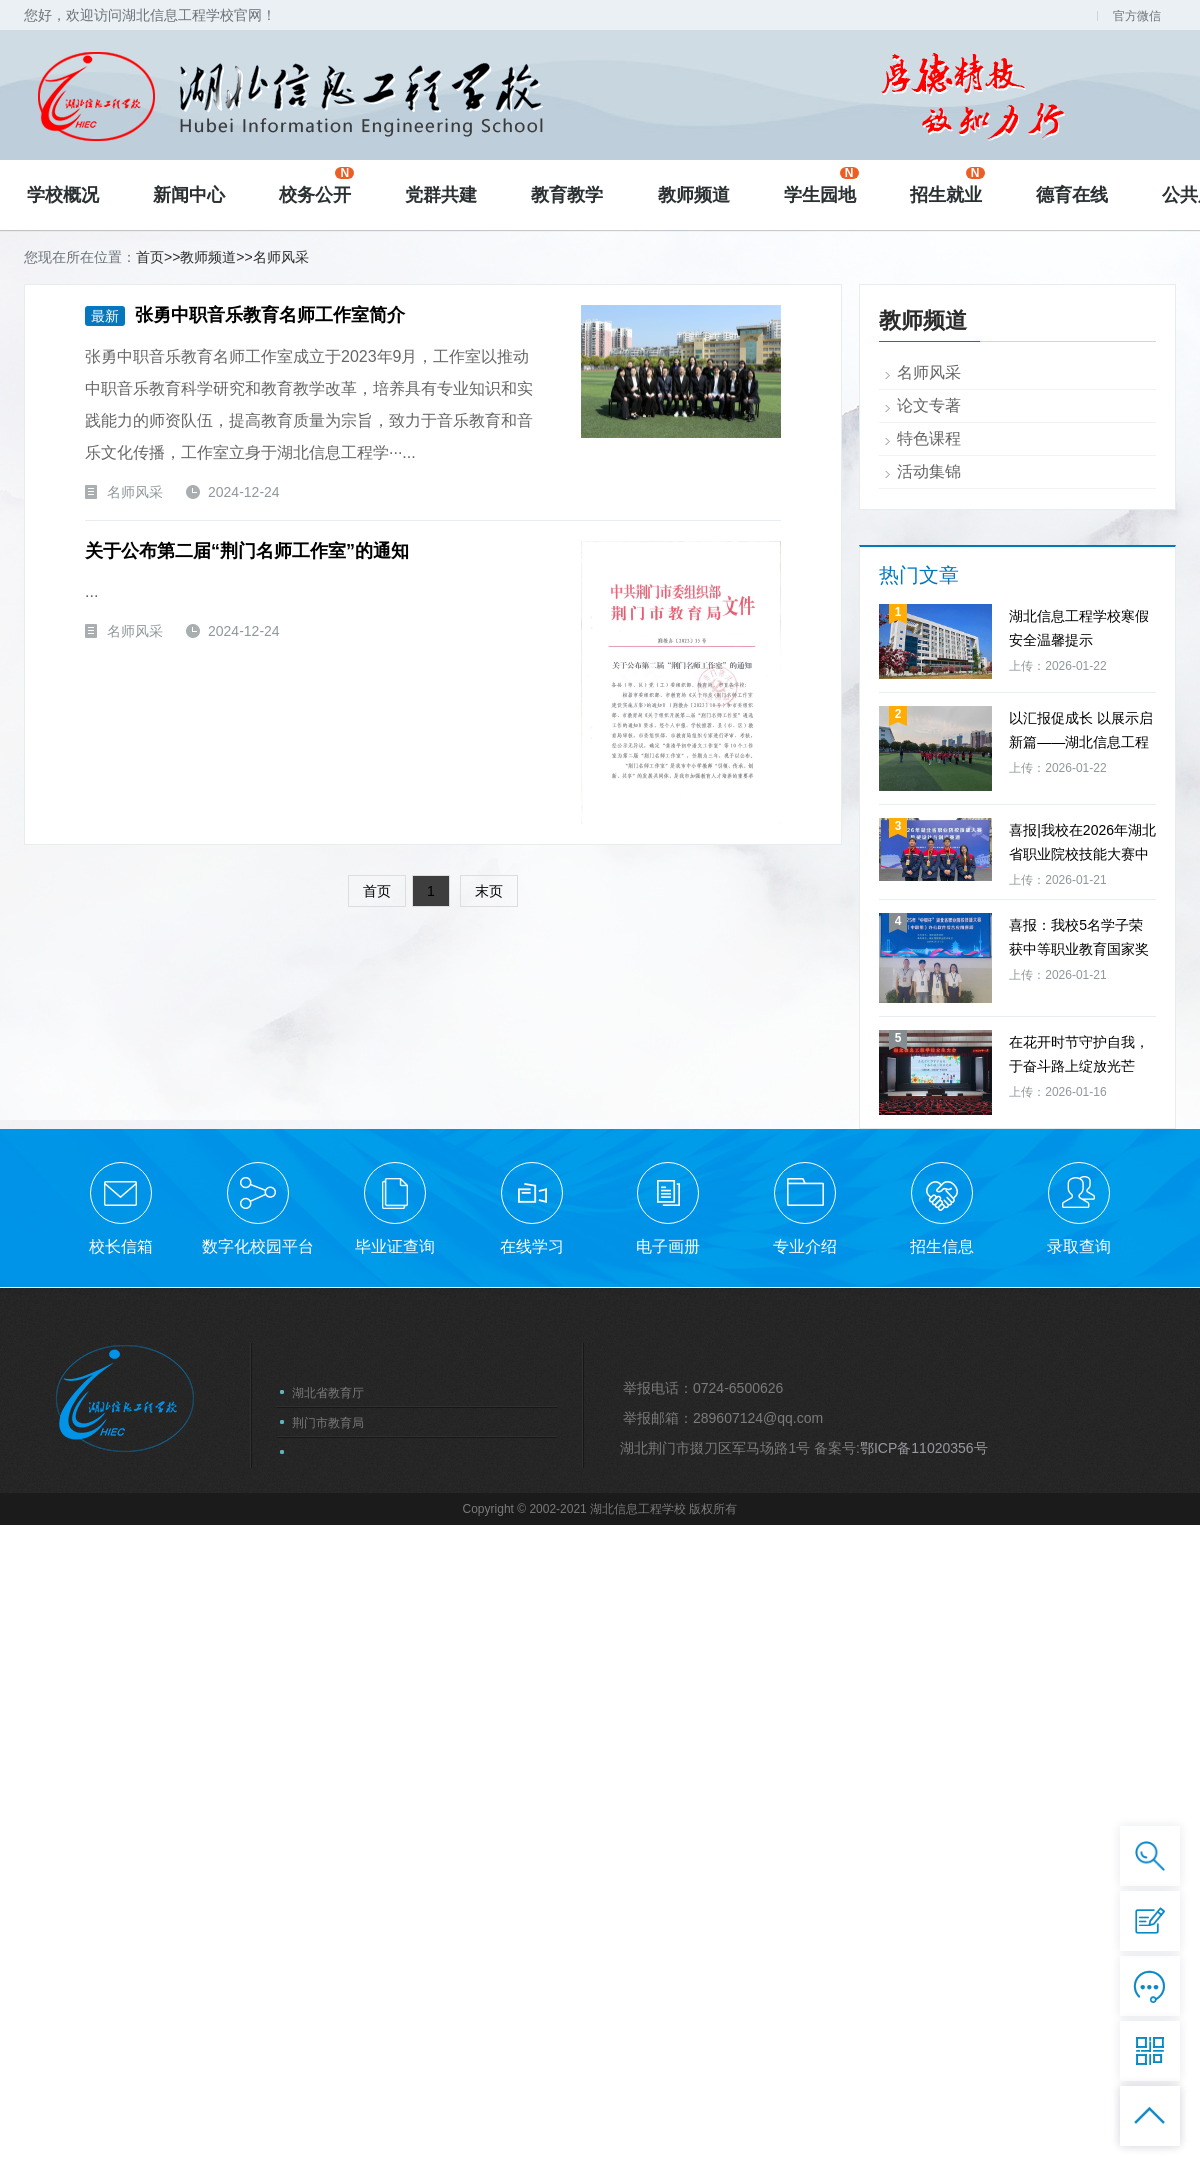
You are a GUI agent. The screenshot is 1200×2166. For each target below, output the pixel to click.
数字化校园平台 (258, 1901)
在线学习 (532, 1901)
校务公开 (316, 185)
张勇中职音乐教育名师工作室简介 (242, 315)
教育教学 (567, 195)
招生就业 (947, 185)
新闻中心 (189, 195)
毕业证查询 (395, 1901)
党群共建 (441, 195)
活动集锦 (929, 1123)
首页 (150, 257)
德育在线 (1072, 195)
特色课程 (929, 1090)
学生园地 (821, 185)
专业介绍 (805, 1901)
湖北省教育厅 (328, 2048)
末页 (501, 890)
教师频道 (694, 195)
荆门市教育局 (328, 2078)
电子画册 (668, 1901)
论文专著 (929, 1057)
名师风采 (281, 257)
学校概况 (63, 195)
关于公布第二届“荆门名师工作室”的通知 (244, 550)
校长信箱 (121, 1901)
